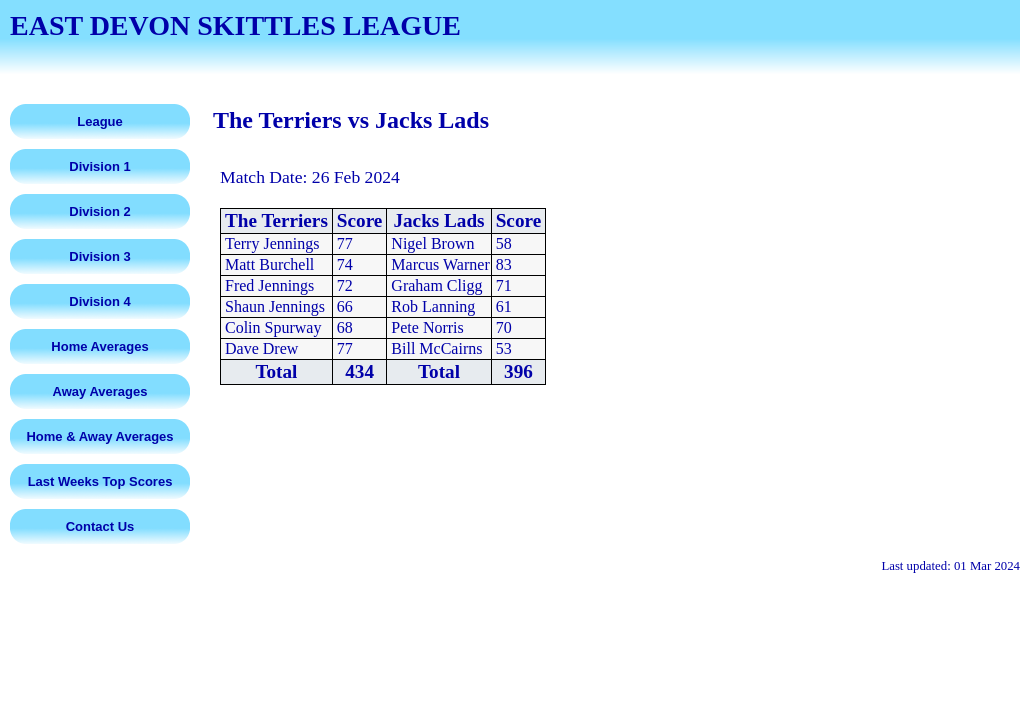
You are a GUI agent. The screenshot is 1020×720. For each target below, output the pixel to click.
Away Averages (100, 391)
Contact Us (100, 526)
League (100, 121)
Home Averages (99, 346)
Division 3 (99, 256)
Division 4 (99, 301)
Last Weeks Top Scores (100, 481)
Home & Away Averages (99, 436)
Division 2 (99, 211)
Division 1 (99, 166)
